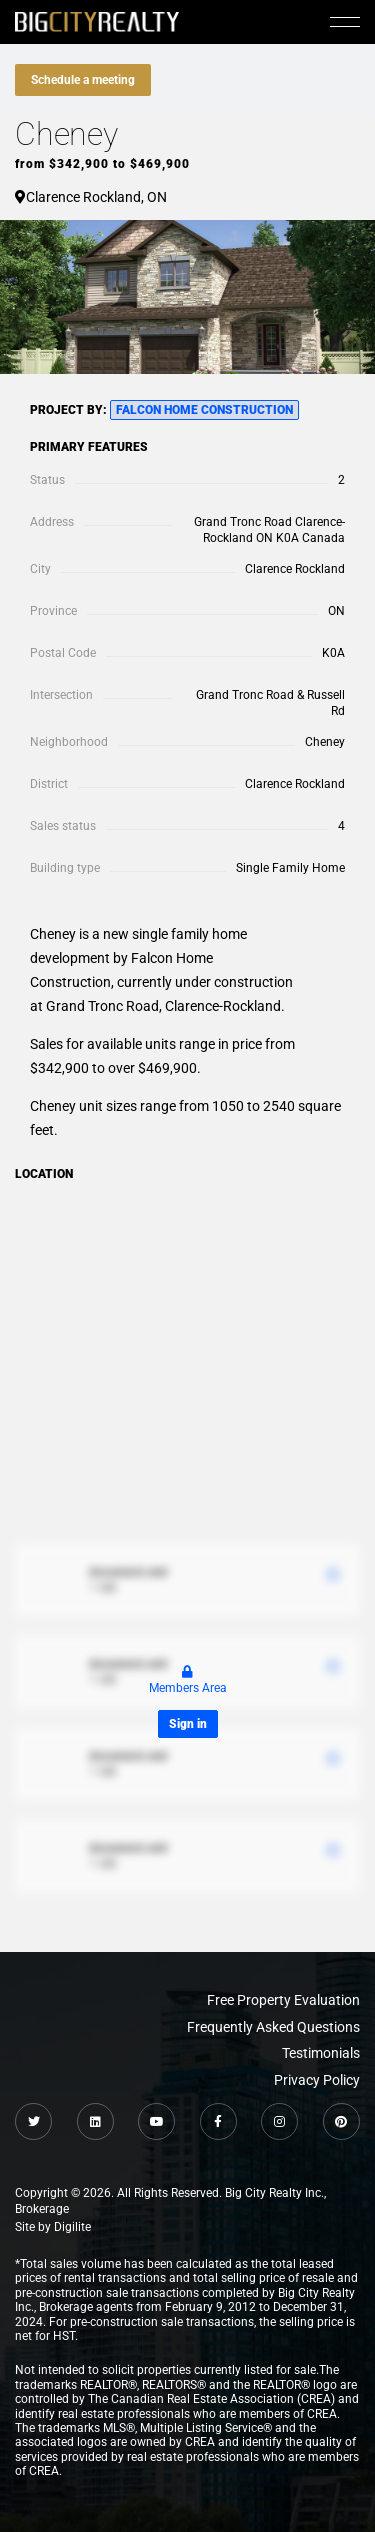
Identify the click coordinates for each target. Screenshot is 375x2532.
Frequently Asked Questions (273, 2027)
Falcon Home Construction (204, 410)
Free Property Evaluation (283, 2000)
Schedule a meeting (83, 80)
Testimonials (321, 2053)
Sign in (188, 1724)
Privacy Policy (317, 2080)
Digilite (72, 2227)
